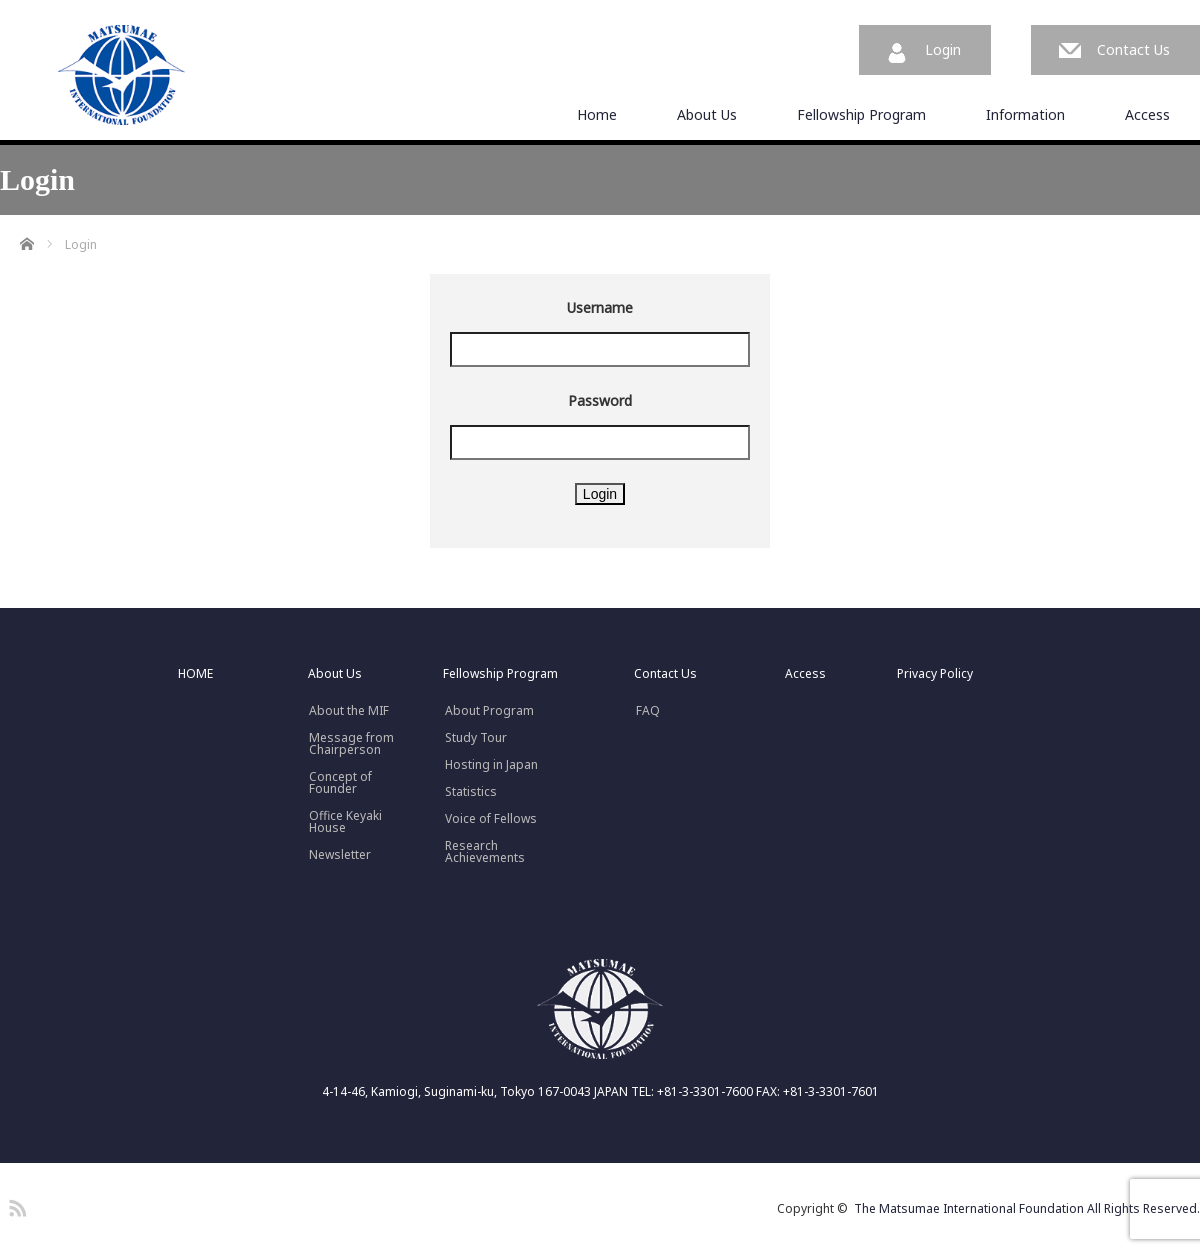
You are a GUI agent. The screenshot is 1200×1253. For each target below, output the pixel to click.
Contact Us (1133, 49)
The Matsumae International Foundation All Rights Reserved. (1027, 1208)
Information (1025, 114)
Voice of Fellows (491, 819)
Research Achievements (485, 852)
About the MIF (349, 711)
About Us (707, 114)
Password (600, 400)
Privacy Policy (935, 674)
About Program (489, 711)
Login (943, 49)
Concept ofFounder (340, 783)
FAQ (648, 711)
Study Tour (476, 738)
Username (600, 307)
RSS (15, 1205)
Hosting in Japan (491, 765)
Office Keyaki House (345, 822)
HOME (195, 674)
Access (1147, 114)
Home (597, 114)
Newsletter (340, 855)
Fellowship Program (861, 114)
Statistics (471, 792)
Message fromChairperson (351, 744)
